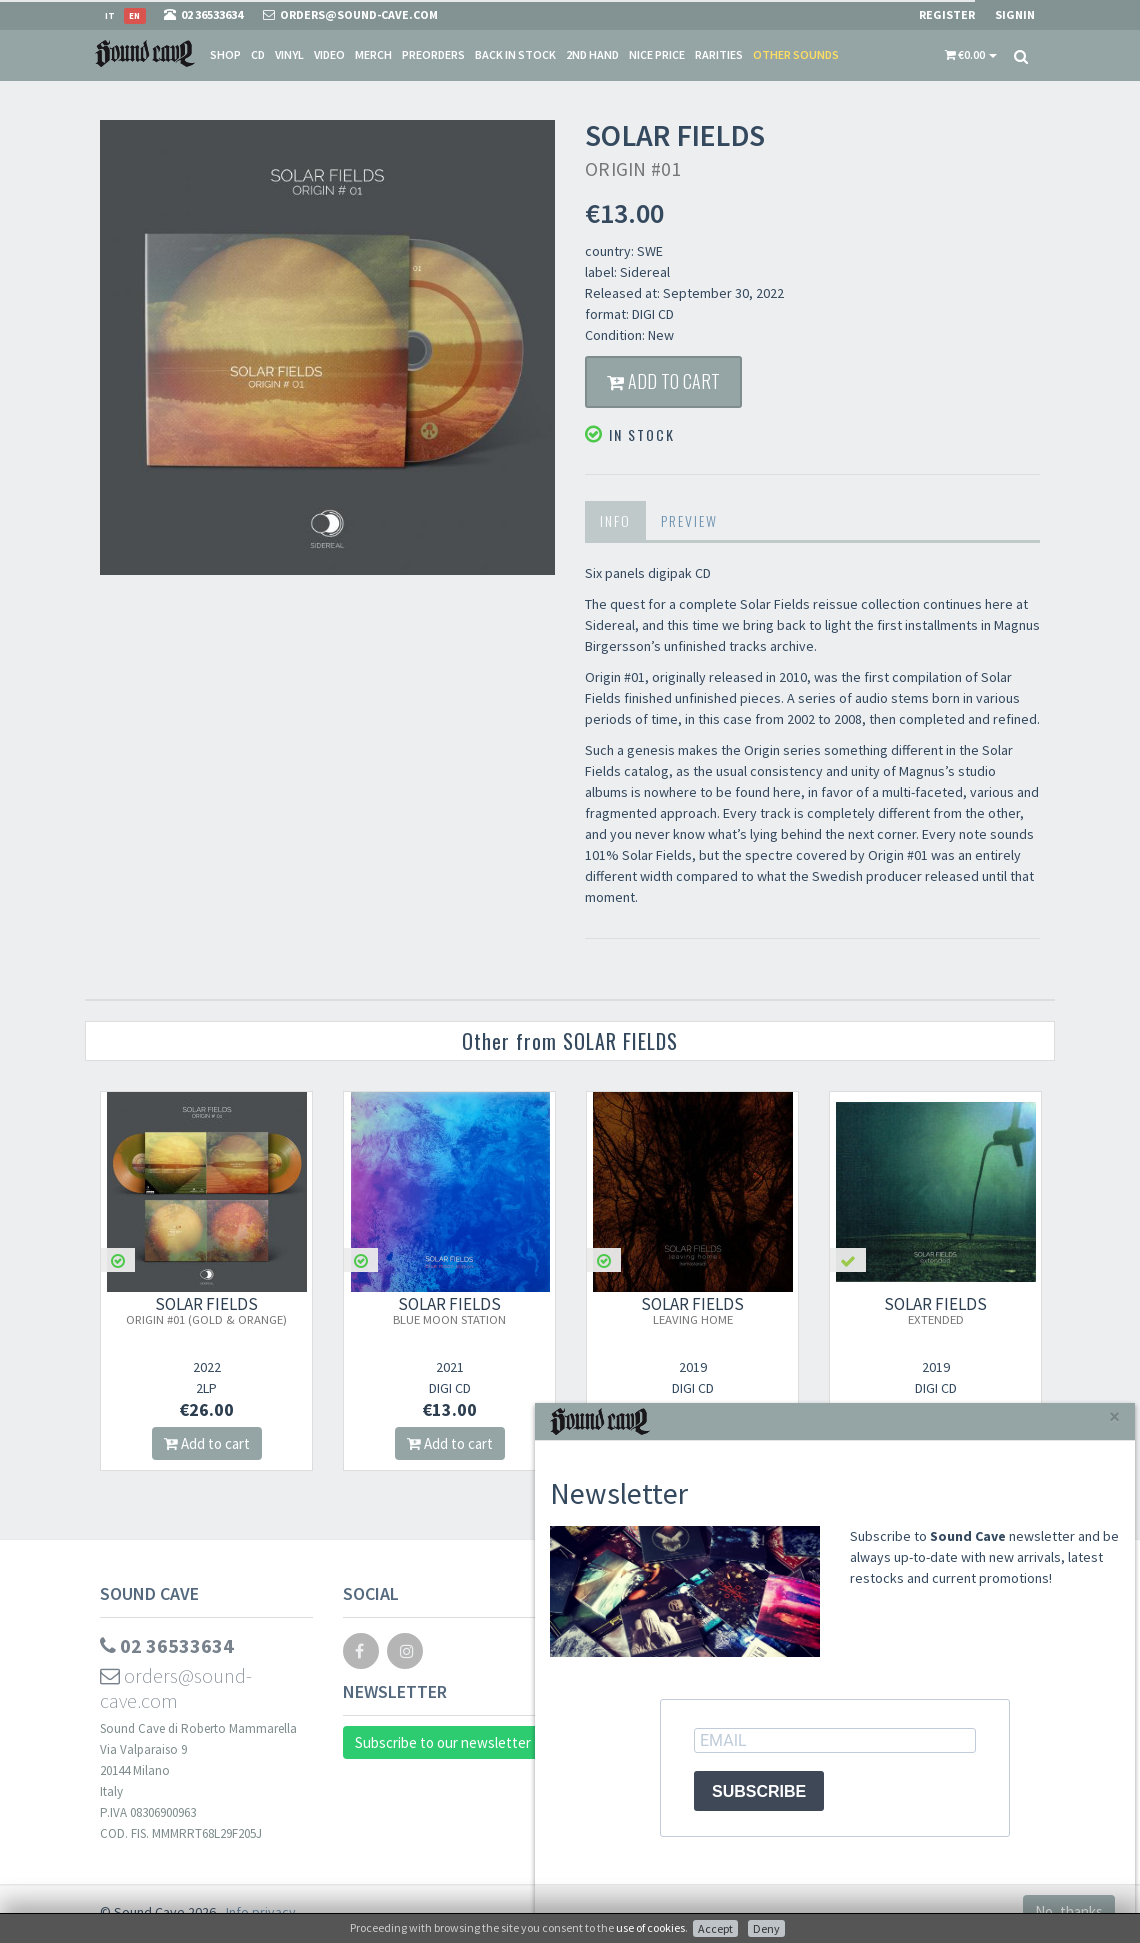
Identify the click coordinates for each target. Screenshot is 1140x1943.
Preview (689, 520)
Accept (715, 1928)
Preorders (433, 54)
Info (615, 520)
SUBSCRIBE (759, 1791)
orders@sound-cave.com (176, 1688)
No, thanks (1069, 1911)
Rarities (719, 54)
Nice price (657, 54)
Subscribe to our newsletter (443, 1742)
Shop (225, 54)
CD (258, 54)
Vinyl (289, 54)
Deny (766, 1928)
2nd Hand (592, 54)
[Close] (1114, 1416)
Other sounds (796, 54)
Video (329, 54)
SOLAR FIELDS (206, 1310)
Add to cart (663, 381)
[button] (971, 55)
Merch (373, 54)
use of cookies (650, 1927)
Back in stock (515, 54)
